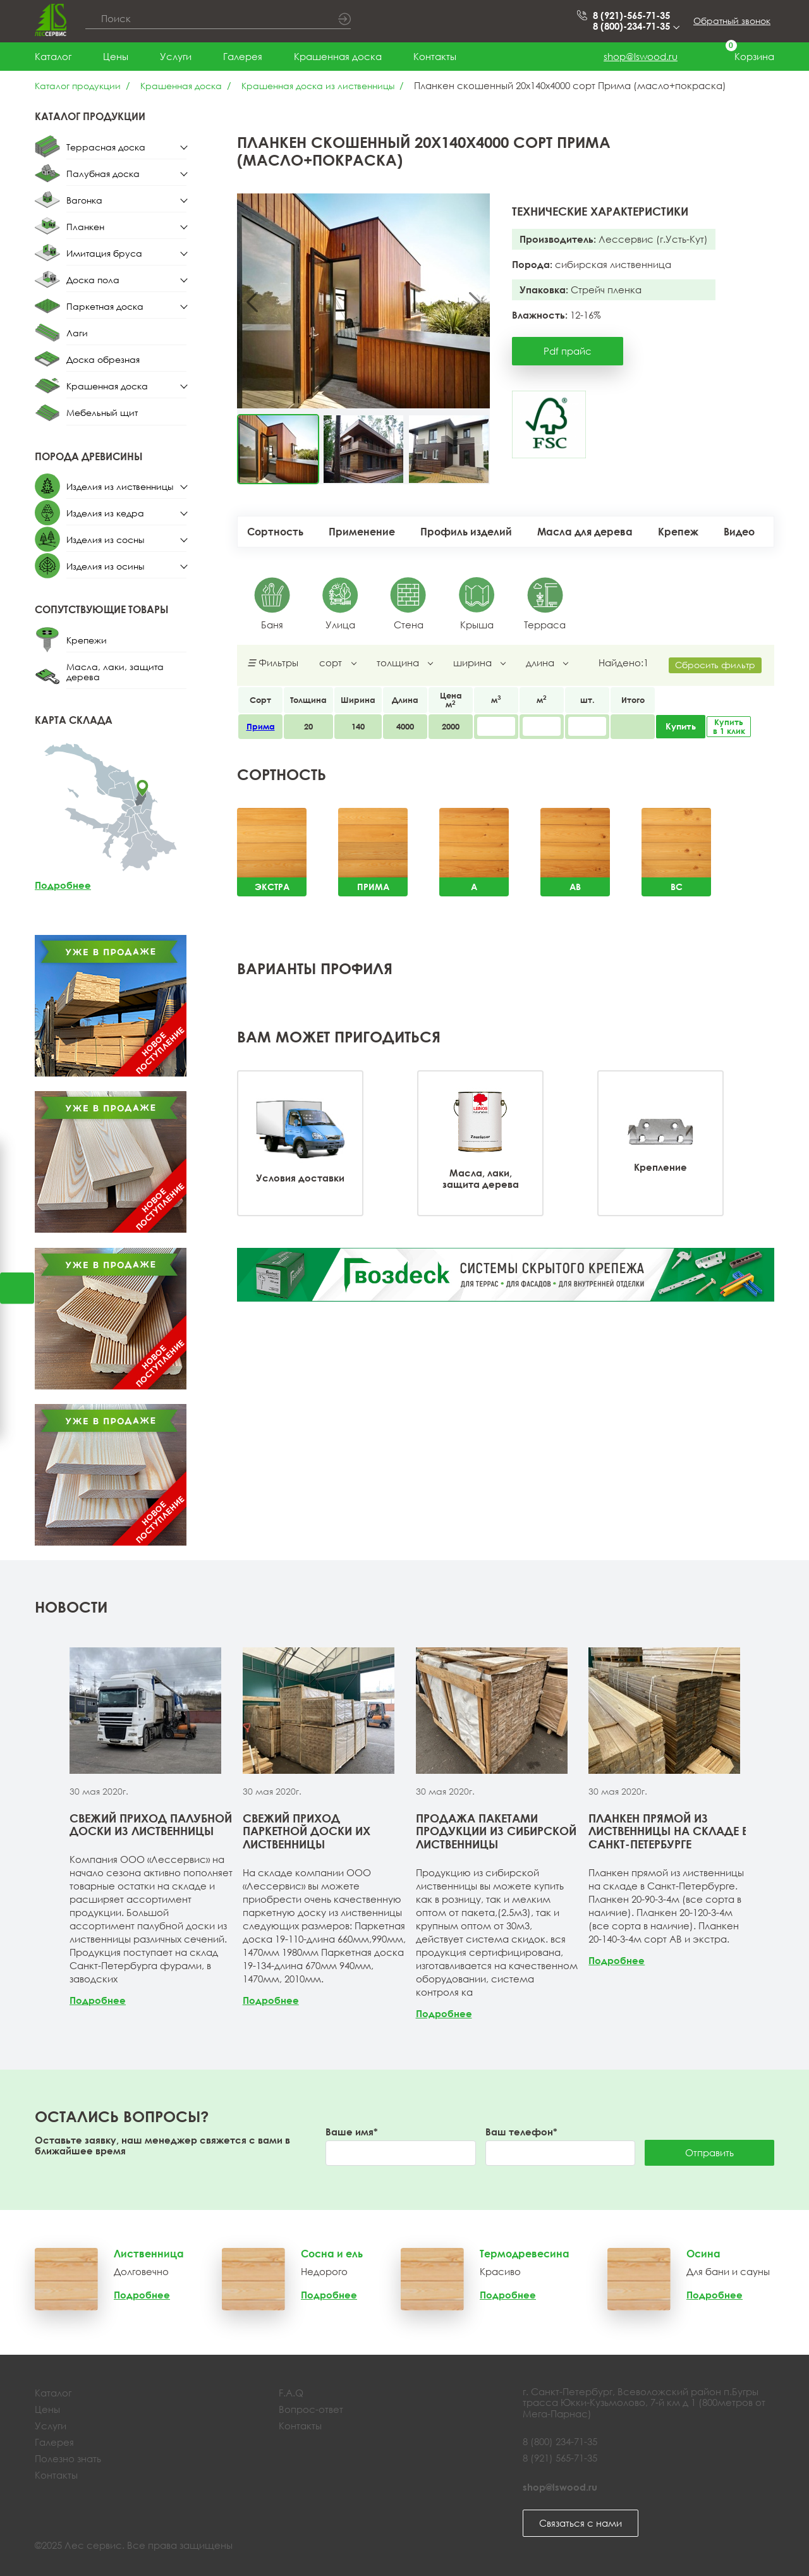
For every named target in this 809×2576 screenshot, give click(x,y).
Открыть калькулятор (17, 1287)
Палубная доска (103, 173)
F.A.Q (291, 2392)
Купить (681, 726)
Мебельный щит (102, 412)
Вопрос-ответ (311, 2409)
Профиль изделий (466, 531)
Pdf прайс (568, 351)
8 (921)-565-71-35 (631, 15)
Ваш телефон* (521, 2132)
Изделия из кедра (105, 513)
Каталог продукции (78, 85)
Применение (362, 531)
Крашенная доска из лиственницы (317, 85)
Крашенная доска (338, 56)
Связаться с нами (580, 2523)
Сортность (275, 531)
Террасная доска (105, 147)
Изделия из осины (105, 566)
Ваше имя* (351, 2132)
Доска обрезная (103, 359)
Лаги (77, 332)
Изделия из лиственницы (119, 486)
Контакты (434, 56)
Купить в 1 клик (729, 726)
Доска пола (92, 279)
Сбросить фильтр (715, 664)
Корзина (741, 57)
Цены (115, 56)
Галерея (242, 56)
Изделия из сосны (105, 539)
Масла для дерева (585, 531)
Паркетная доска (104, 306)
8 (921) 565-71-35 (560, 2457)
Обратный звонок (731, 20)
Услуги (176, 56)
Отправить (709, 2152)
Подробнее (63, 885)
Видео (739, 531)
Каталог (53, 56)
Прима (260, 726)
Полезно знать (68, 2458)
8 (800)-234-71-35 (635, 26)
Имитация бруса (104, 253)
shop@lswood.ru (641, 56)
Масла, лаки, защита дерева (115, 671)
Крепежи (86, 640)
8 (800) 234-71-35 (560, 2441)
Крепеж (678, 531)
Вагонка (84, 200)
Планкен (85, 226)
